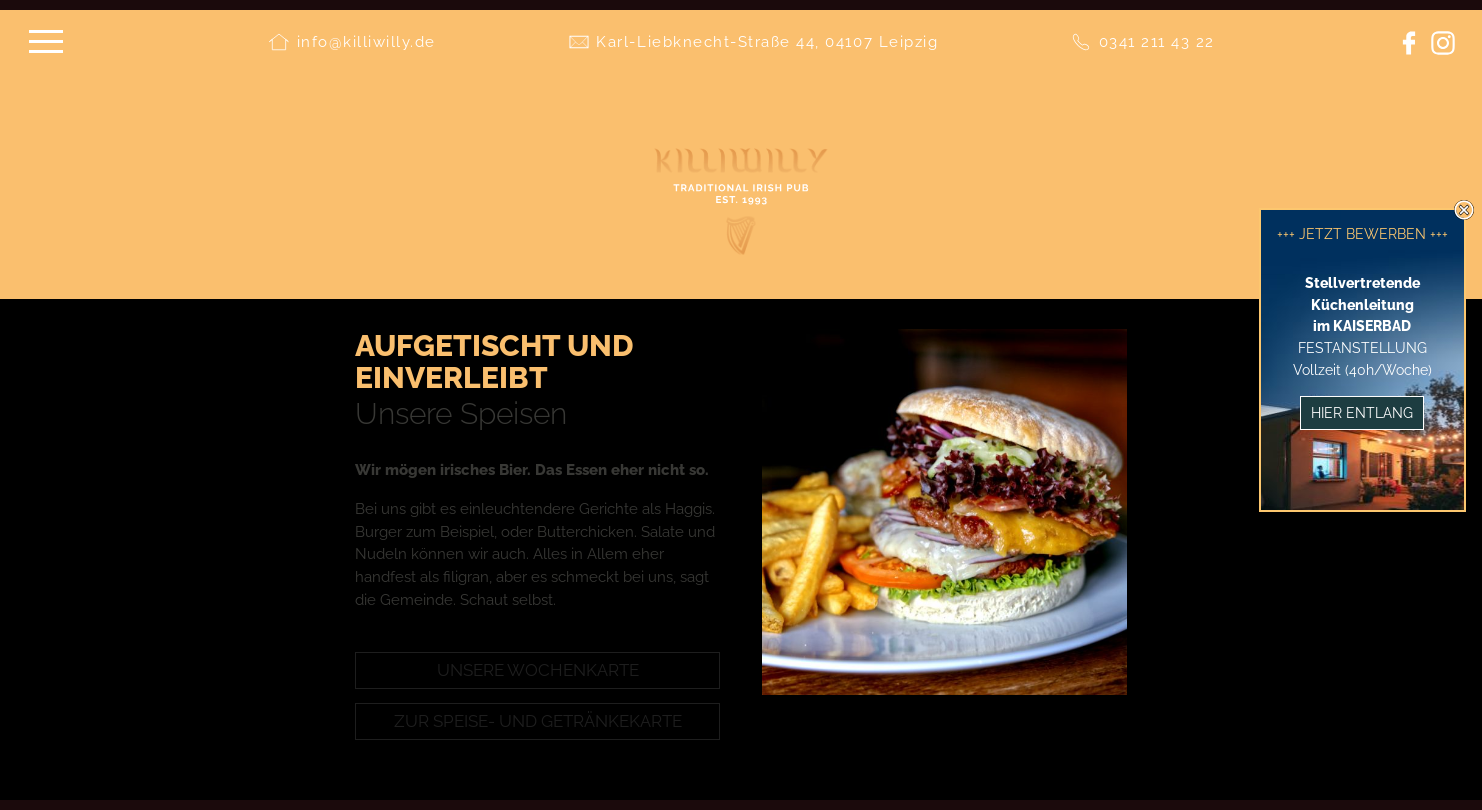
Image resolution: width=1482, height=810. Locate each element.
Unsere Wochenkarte (538, 670)
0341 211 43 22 (1157, 42)
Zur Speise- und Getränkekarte (538, 721)
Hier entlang (1362, 412)
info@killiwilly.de (366, 42)
